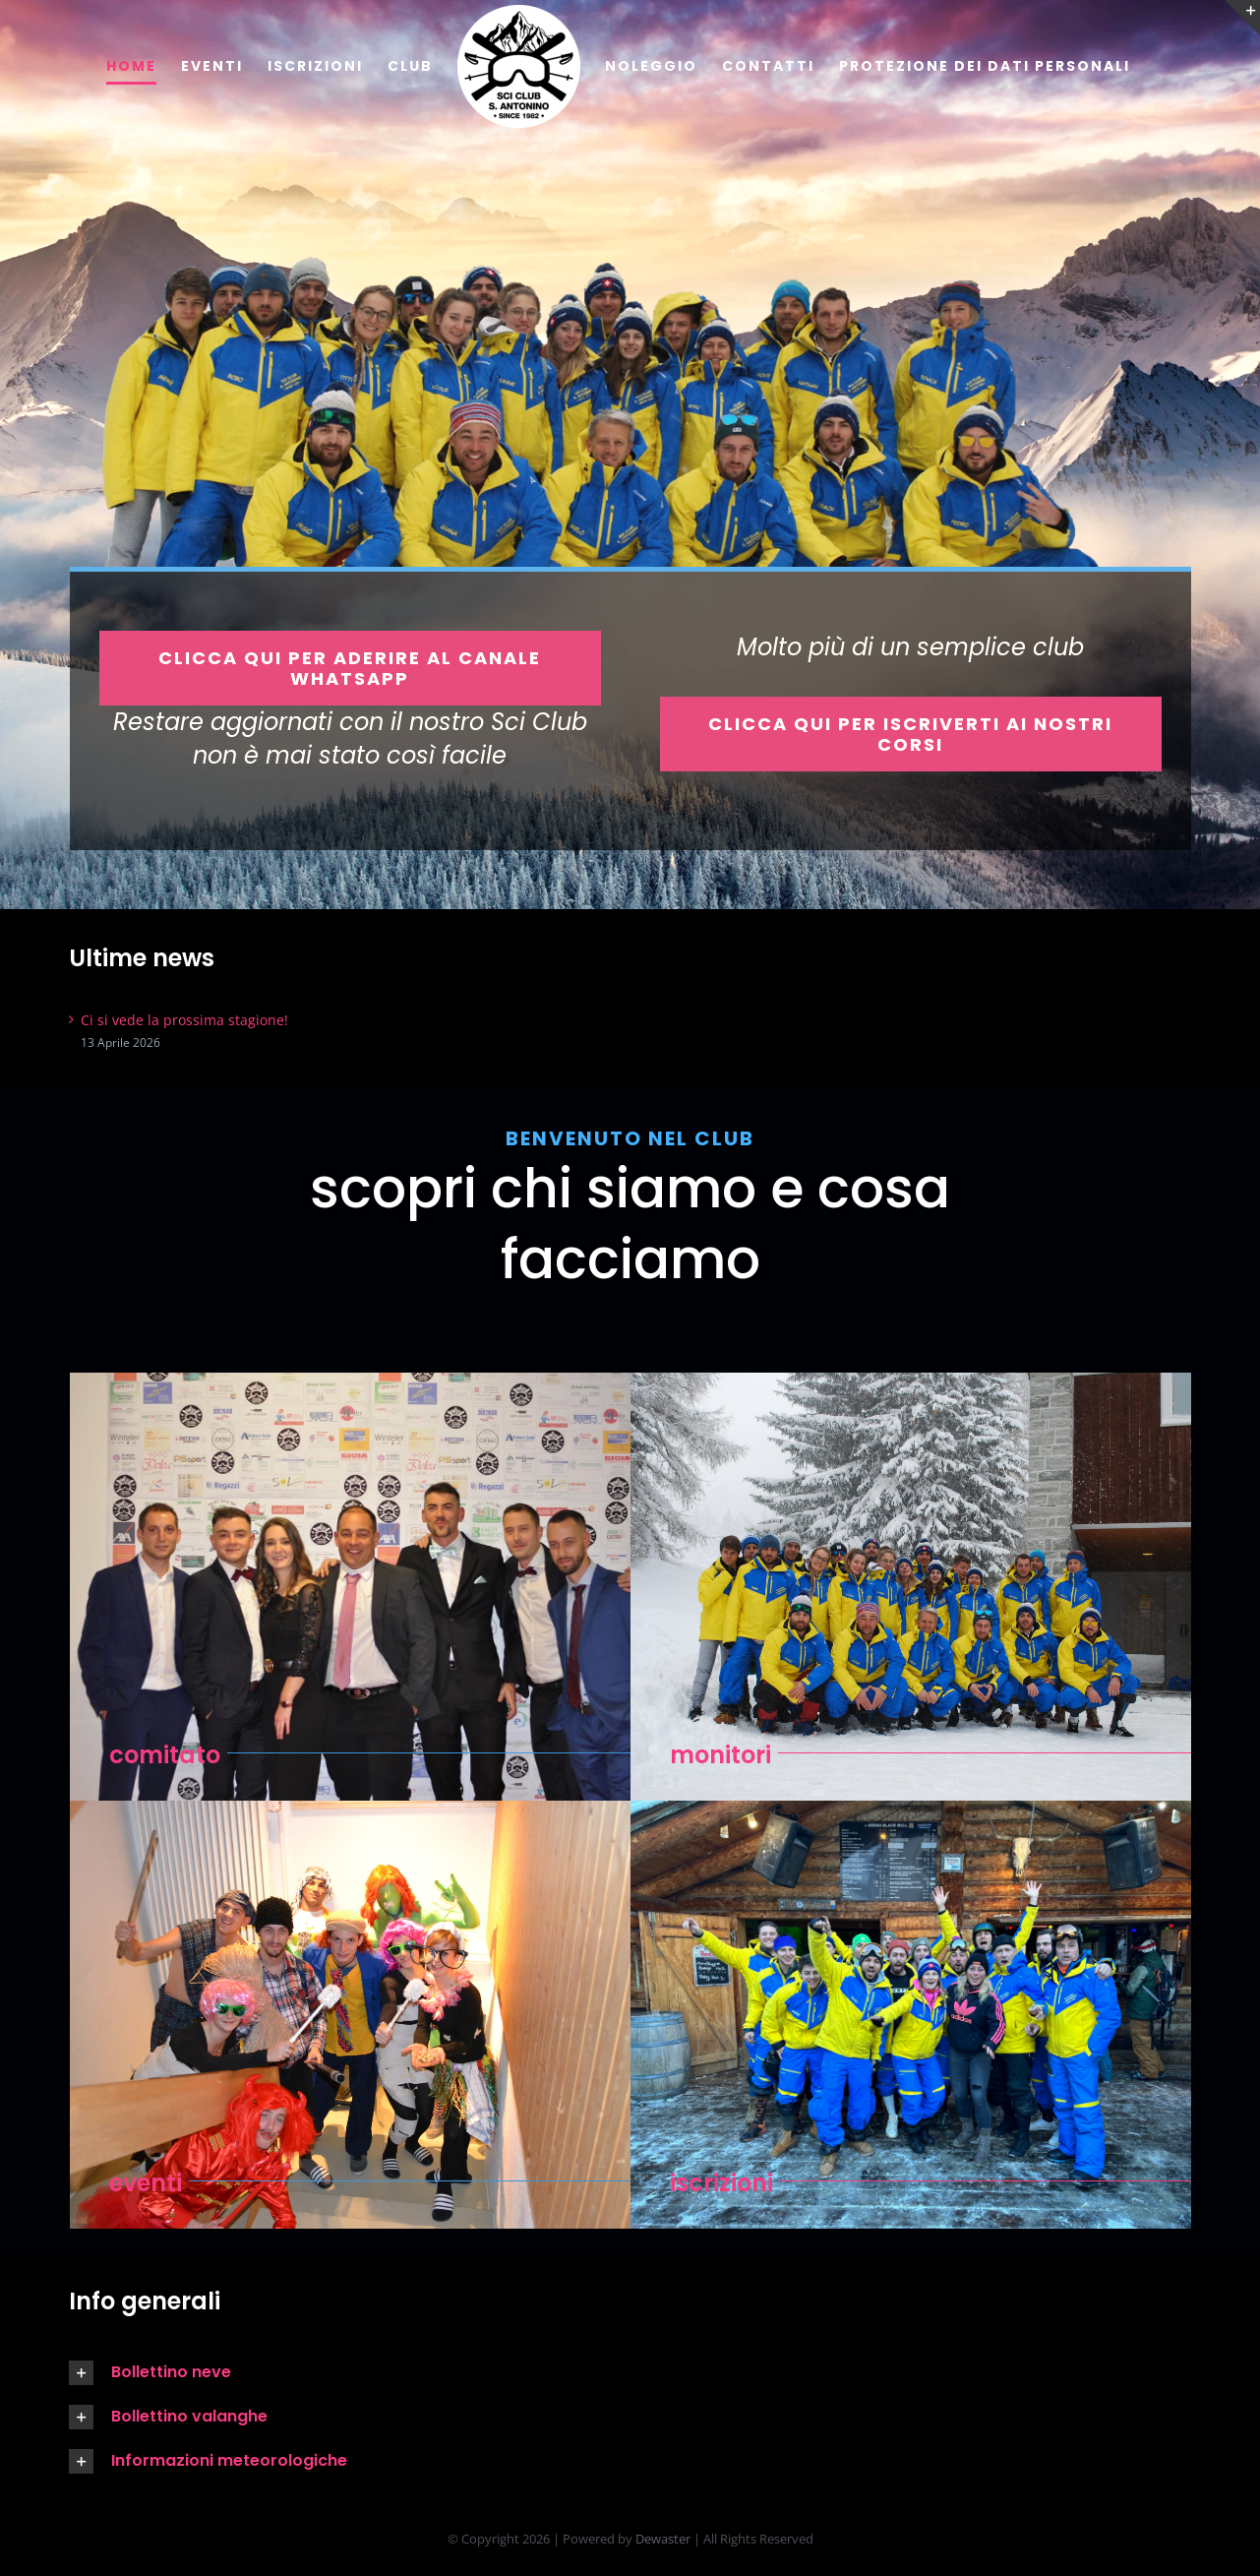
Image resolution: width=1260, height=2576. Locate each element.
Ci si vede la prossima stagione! (184, 1020)
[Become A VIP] (350, 668)
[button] (338, 2373)
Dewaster (662, 2538)
